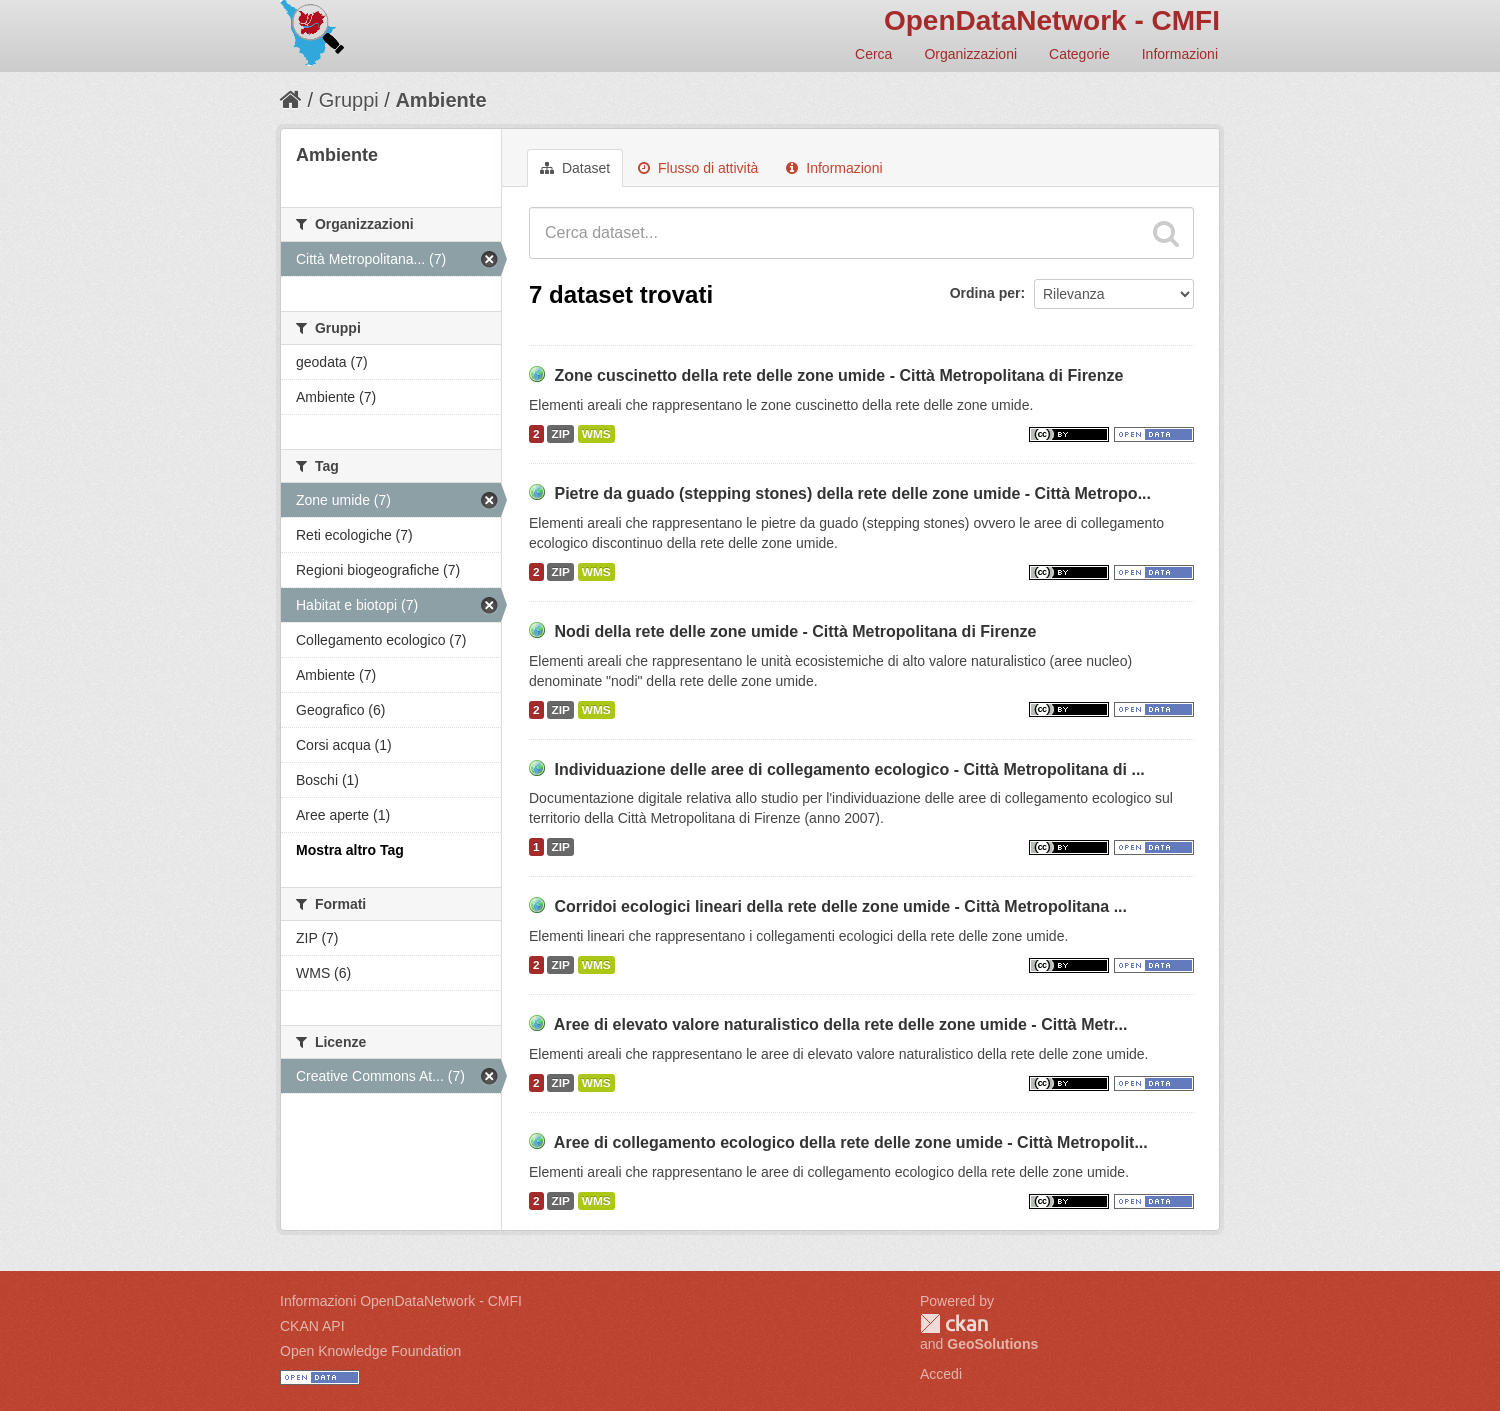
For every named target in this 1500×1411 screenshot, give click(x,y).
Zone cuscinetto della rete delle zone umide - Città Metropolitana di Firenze (838, 375)
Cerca (873, 54)
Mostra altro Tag (350, 850)
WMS (596, 434)
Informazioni (1180, 54)
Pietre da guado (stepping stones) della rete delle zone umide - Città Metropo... (852, 493)
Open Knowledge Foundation (370, 1351)
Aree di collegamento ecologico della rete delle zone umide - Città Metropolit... (851, 1142)
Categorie (1079, 54)
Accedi (941, 1374)
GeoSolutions (992, 1344)
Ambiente (440, 100)
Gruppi (349, 100)
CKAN (954, 1323)
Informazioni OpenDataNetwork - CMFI (401, 1301)
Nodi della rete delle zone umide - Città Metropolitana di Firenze (795, 631)
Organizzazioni (970, 54)
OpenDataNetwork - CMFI (1052, 20)
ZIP (560, 434)
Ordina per (985, 293)
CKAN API (312, 1326)
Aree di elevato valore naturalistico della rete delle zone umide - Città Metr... (841, 1024)
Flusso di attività (698, 168)
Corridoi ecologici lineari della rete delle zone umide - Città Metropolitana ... (840, 906)
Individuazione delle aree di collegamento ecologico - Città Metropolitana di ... (849, 769)
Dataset (575, 168)
